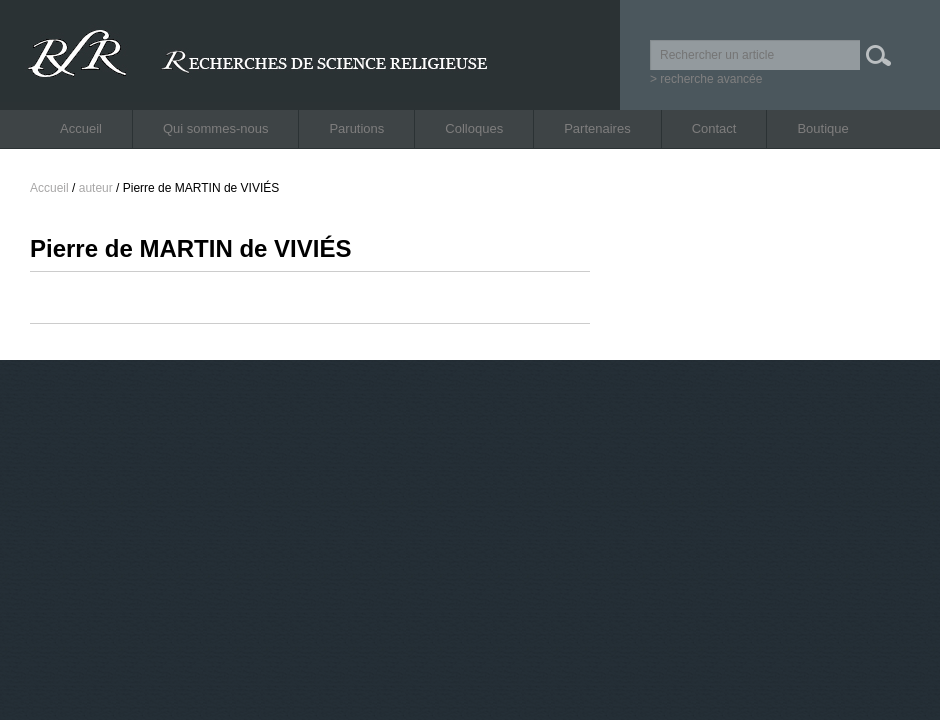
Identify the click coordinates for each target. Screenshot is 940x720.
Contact (714, 128)
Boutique (822, 128)
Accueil (81, 128)
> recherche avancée (706, 79)
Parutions (356, 128)
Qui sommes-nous (215, 128)
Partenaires (597, 128)
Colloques (474, 128)
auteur (96, 188)
